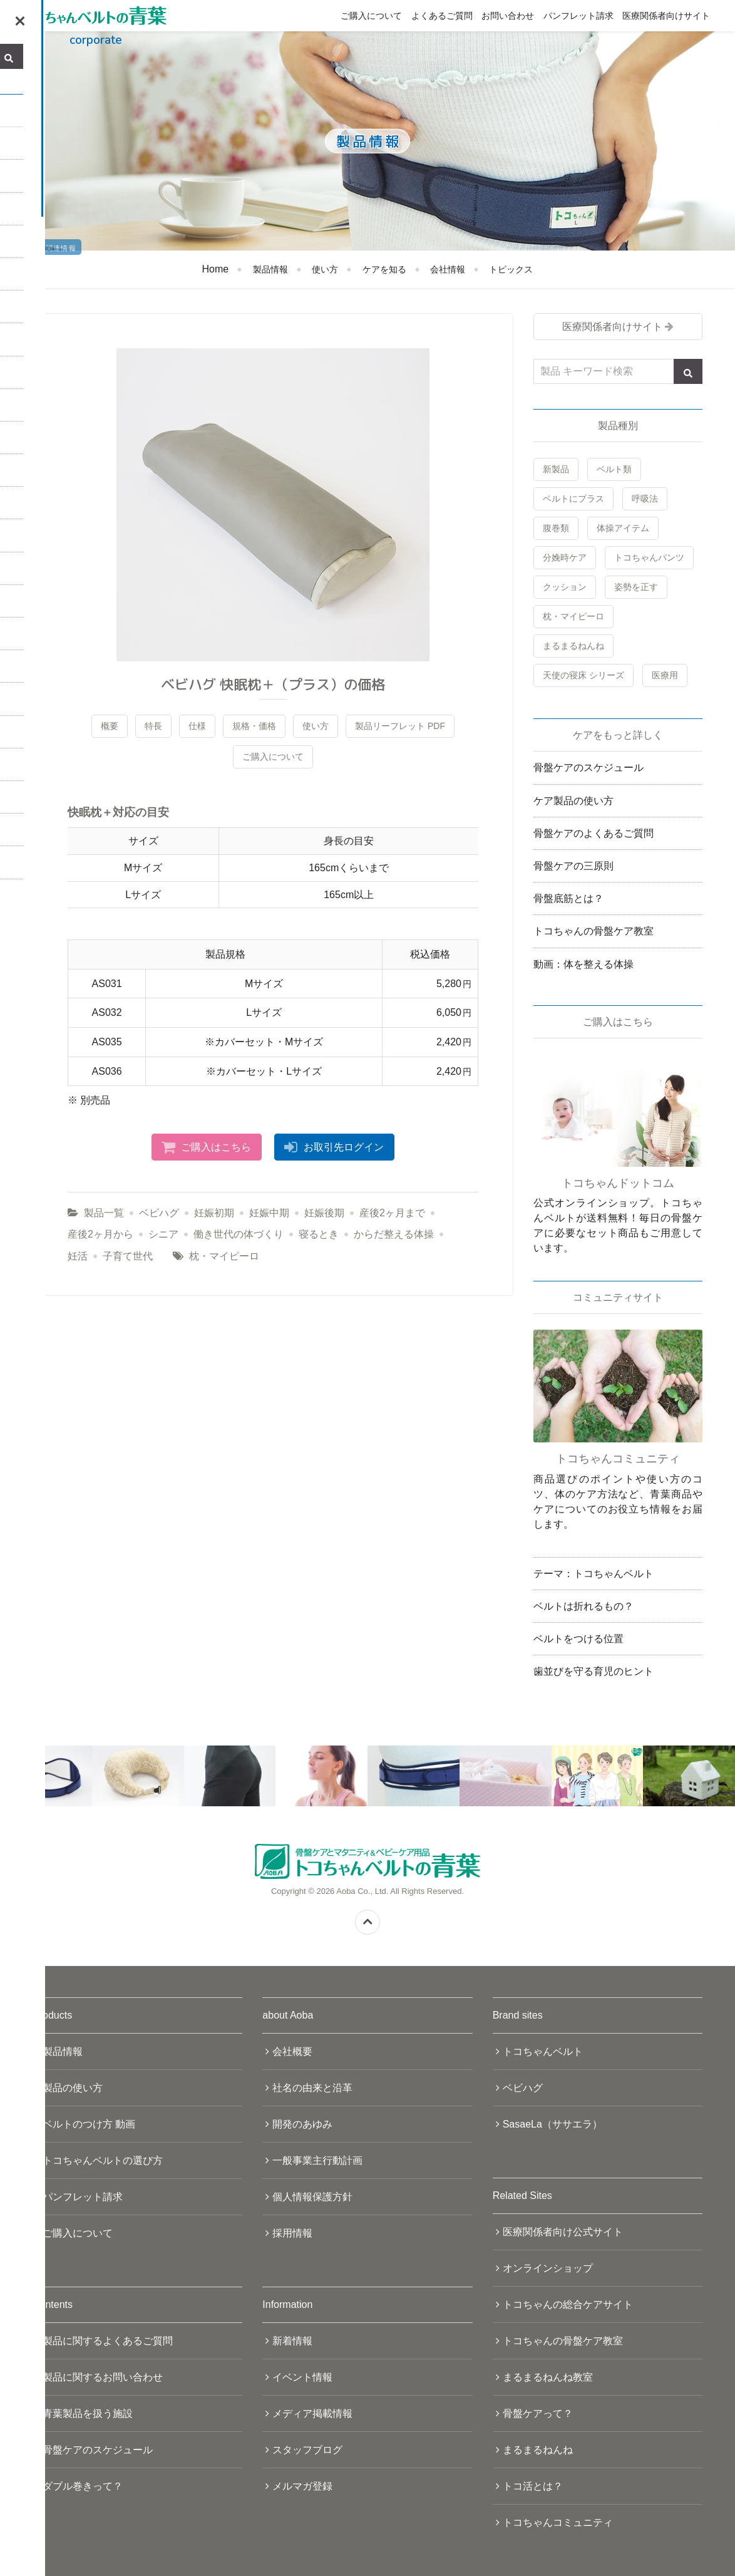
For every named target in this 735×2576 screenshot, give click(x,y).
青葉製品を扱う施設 (88, 2413)
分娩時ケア (565, 557)
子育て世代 (128, 1256)
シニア (163, 1234)
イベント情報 (302, 2377)
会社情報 (447, 269)
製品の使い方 (73, 2087)
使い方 (325, 269)
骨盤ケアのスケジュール (588, 767)
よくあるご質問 (442, 16)
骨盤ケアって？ (538, 2413)
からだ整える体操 (394, 1234)
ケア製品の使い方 (573, 800)
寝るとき (319, 1234)
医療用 (665, 675)
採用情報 (292, 2233)
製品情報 (270, 269)
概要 (109, 726)
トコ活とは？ (533, 2486)
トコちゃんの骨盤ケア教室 (593, 931)
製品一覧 (104, 1213)
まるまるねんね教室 (548, 2377)
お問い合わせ (507, 16)
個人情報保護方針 (312, 2196)
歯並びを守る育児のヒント (593, 1671)
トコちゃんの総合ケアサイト (568, 2304)
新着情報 (292, 2340)
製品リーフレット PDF (400, 726)
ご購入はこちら (216, 1147)
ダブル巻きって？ (83, 2486)
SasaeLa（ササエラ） (552, 2124)
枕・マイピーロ (224, 1256)
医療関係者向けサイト (666, 16)
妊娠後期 (324, 1213)
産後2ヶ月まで (392, 1213)
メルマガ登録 (302, 2486)
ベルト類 (614, 469)
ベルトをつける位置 (578, 1638)
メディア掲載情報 (312, 2413)
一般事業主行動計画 (317, 2160)
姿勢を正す (636, 587)
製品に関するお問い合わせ (103, 2377)
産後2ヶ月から (100, 1234)
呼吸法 (645, 499)
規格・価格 (254, 726)
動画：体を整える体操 (583, 964)
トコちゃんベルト (543, 2051)
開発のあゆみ (302, 2124)
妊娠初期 (214, 1213)
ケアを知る (384, 269)
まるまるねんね (573, 646)
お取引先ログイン (344, 1147)
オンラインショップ (548, 2268)
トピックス (511, 269)
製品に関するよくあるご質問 (108, 2340)
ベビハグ (159, 1213)
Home (215, 269)
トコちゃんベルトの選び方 (103, 2160)
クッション (565, 587)
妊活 (78, 1256)
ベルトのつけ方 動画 (89, 2124)
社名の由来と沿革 (312, 2087)
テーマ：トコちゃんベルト (593, 1573)
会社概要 (292, 2051)
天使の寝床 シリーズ (583, 675)
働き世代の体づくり (238, 1234)
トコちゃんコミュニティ (558, 2522)
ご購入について (371, 16)
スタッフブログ (307, 2449)
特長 (153, 726)
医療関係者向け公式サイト (563, 2232)
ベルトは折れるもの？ (583, 1606)
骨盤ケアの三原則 (573, 866)
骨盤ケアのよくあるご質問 (593, 833)
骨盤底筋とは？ (568, 898)
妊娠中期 (269, 1213)
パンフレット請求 (578, 16)
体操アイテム (623, 528)
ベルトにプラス (573, 499)
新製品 (556, 469)
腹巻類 (556, 528)
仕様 (197, 726)
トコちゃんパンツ (649, 557)
